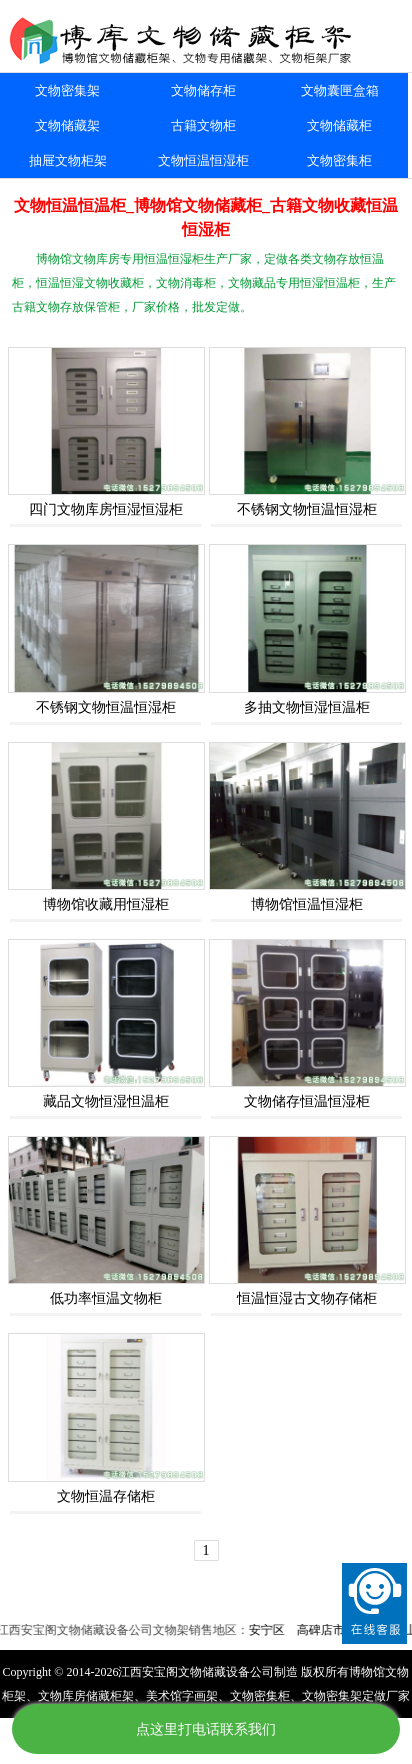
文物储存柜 (203, 90)
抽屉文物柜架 (68, 160)
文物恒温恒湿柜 (203, 160)
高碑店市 (325, 1630)
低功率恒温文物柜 (106, 1298)
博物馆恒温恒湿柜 (307, 904)
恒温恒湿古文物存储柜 (307, 1298)
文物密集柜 (339, 160)
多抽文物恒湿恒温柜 (307, 707)
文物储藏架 (67, 125)
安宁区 (271, 1630)
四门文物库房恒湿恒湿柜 (106, 509)
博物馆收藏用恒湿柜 (106, 904)
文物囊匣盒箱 (340, 90)
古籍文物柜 (203, 125)
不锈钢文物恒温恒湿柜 (307, 509)
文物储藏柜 (339, 125)
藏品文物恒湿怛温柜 (106, 1101)
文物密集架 (67, 90)
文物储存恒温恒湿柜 (307, 1101)
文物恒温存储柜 (106, 1496)
